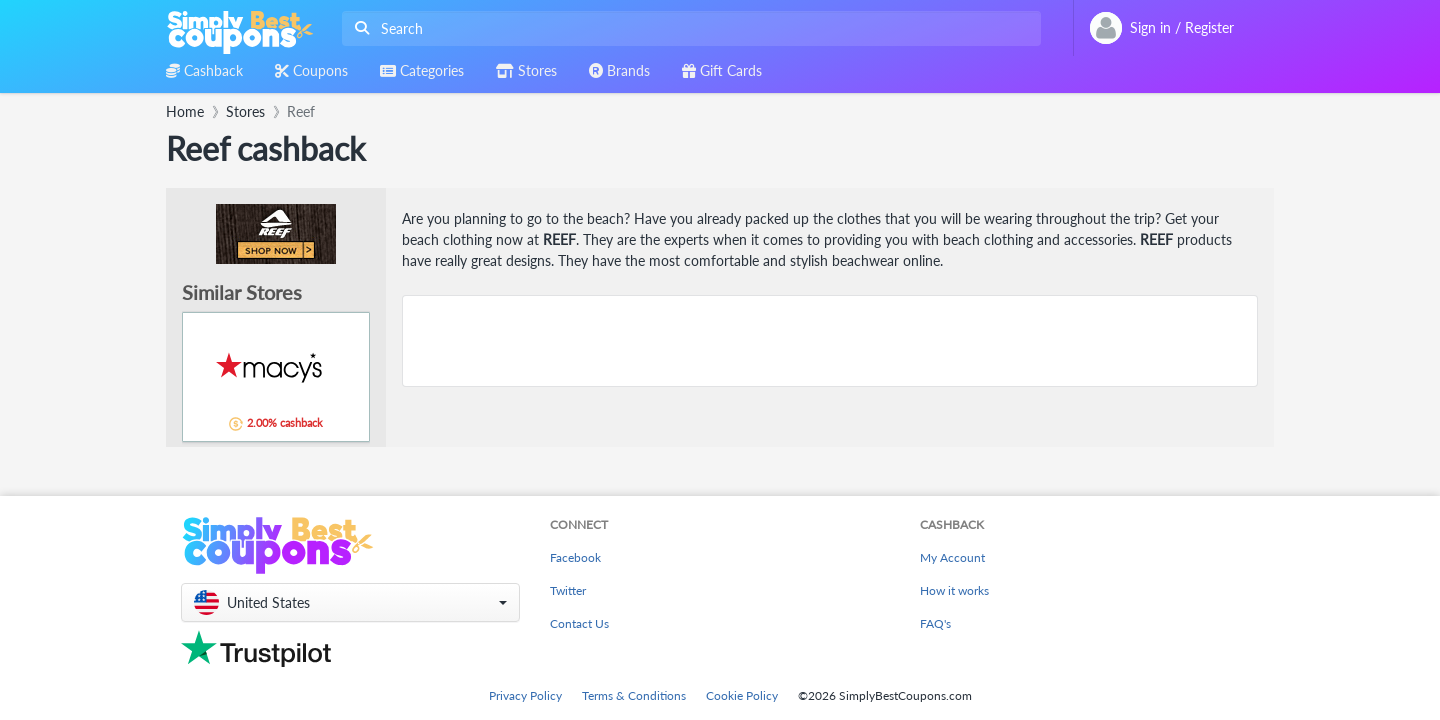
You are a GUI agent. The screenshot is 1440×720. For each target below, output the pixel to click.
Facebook (575, 557)
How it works (954, 590)
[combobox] (687, 28)
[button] (350, 602)
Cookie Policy (742, 695)
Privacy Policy (525, 695)
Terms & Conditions (634, 695)
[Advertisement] (830, 341)
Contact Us (579, 623)
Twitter (568, 590)
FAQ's (935, 623)
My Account (952, 557)
